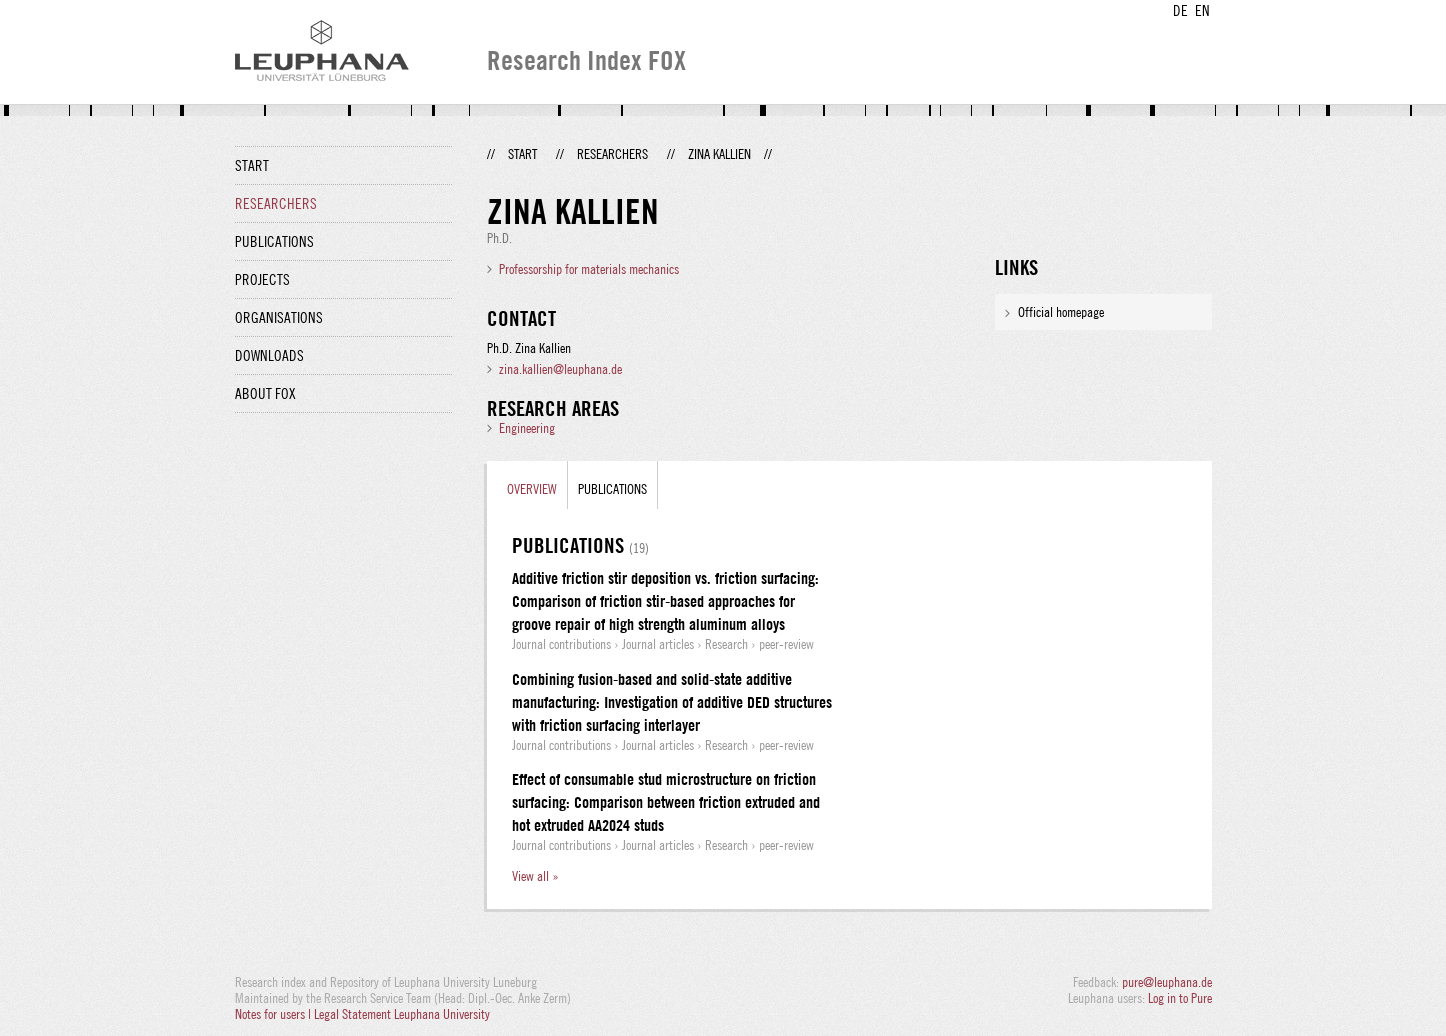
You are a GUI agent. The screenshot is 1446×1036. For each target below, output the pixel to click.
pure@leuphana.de (1167, 982)
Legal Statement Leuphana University (402, 1014)
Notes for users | (274, 1014)
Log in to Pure (1180, 998)
